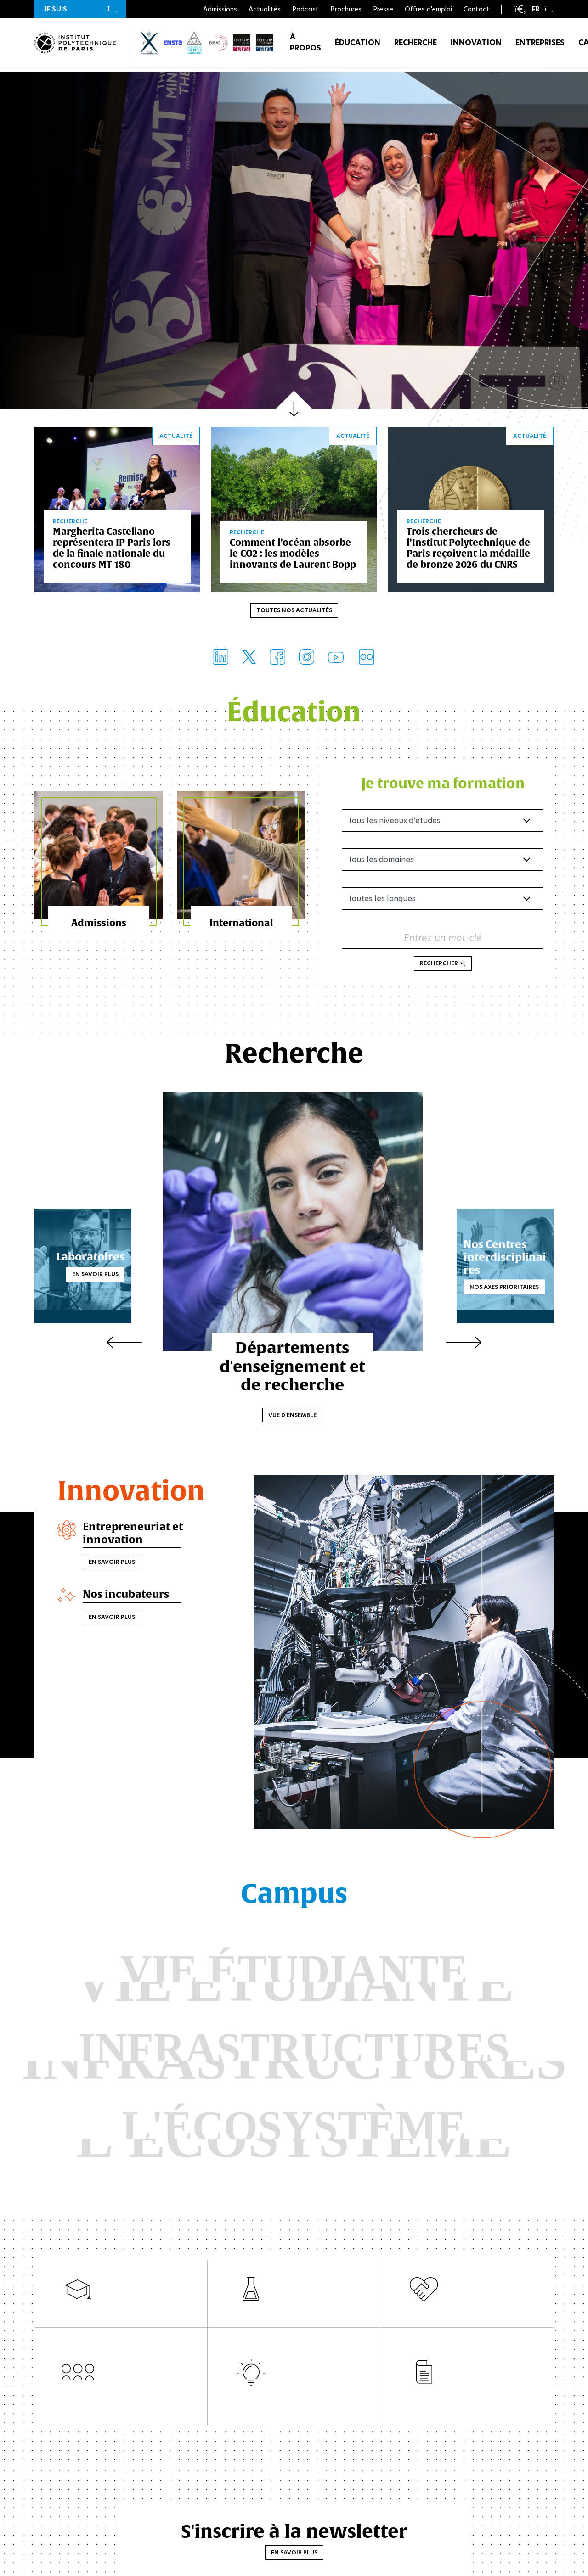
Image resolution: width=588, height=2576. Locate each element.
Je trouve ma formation (443, 784)
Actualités (265, 9)
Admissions (220, 9)
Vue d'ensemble (294, 1416)
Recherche (415, 45)
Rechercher (443, 965)
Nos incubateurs (128, 1596)
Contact (477, 9)
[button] (80, 9)
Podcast (305, 9)
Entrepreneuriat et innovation (135, 1535)
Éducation (357, 45)
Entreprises (540, 45)
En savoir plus (113, 1275)
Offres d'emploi (428, 9)
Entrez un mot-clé (443, 939)
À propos (305, 45)
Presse (383, 9)
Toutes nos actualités (294, 612)
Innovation (476, 45)
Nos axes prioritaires (486, 1282)
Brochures (346, 9)
